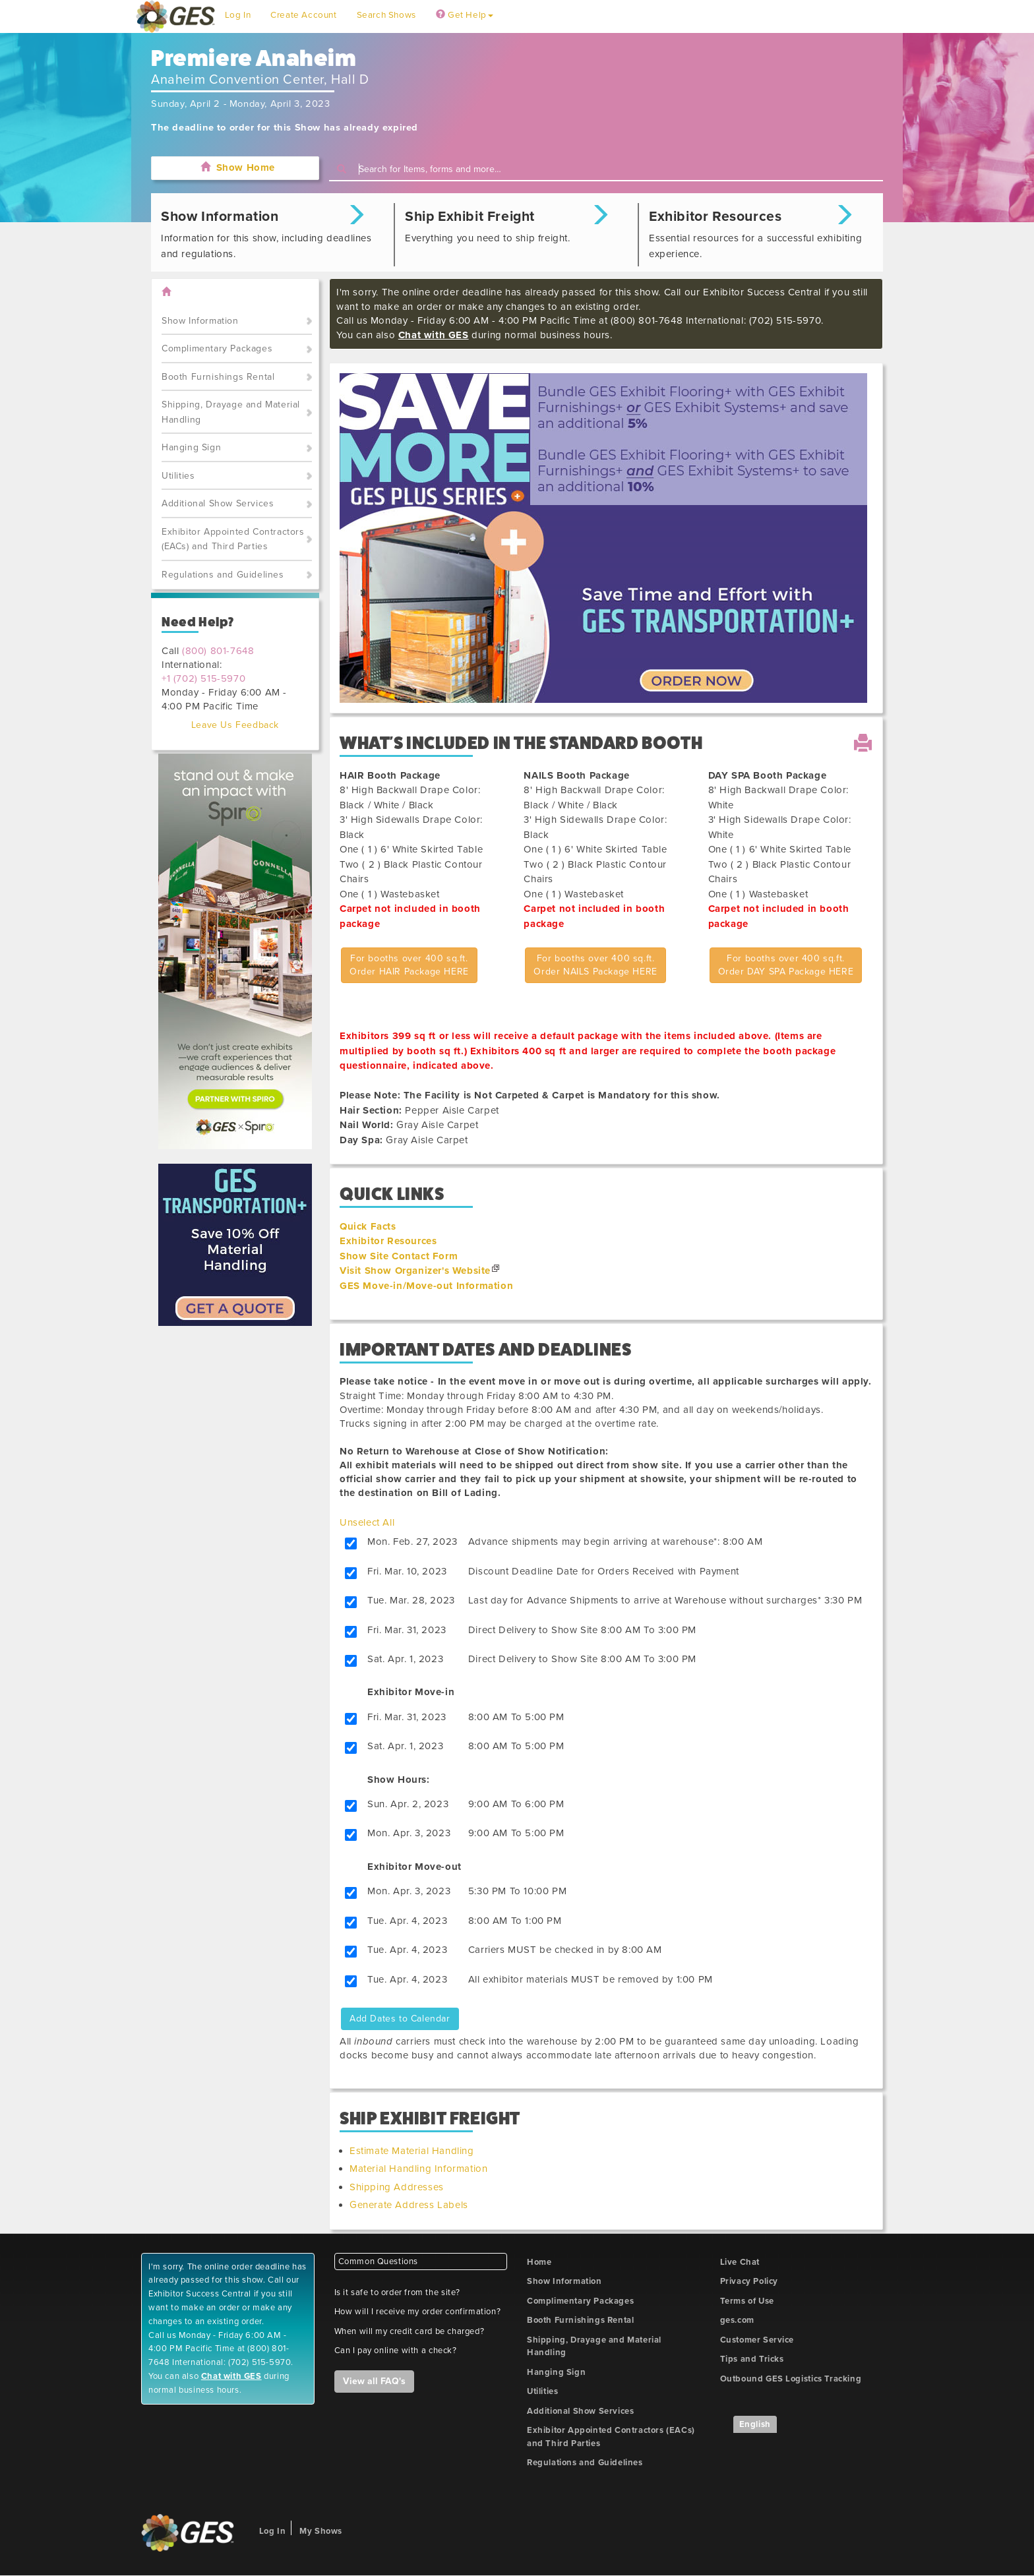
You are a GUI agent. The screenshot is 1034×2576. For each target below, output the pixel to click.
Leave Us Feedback (235, 725)
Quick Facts (368, 1226)
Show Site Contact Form (399, 1256)
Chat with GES (433, 335)
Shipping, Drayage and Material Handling (231, 412)
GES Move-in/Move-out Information (426, 1286)
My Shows (320, 2531)
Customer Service (757, 2340)
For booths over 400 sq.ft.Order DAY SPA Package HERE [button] (786, 965)
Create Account (303, 15)
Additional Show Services (218, 503)
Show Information (200, 320)
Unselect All (367, 1522)
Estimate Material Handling (412, 2151)
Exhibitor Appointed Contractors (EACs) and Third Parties (233, 539)
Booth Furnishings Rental (218, 376)
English (755, 2424)
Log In (238, 15)
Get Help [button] (464, 15)
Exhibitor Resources (388, 1241)
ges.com (737, 2320)
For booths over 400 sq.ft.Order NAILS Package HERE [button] (595, 965)
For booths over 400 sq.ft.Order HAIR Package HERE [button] (409, 965)
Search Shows (386, 15)
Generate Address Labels (409, 2205)
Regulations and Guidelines (223, 574)
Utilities (178, 475)
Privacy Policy (749, 2281)
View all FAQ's (374, 2381)
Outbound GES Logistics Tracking (791, 2379)
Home (539, 2262)
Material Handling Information (418, 2168)
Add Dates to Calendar (400, 2018)
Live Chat (740, 2262)
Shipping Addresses (397, 2187)
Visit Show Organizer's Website (415, 1270)
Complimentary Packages (217, 348)
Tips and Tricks (752, 2359)
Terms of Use (747, 2301)
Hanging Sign (191, 447)
